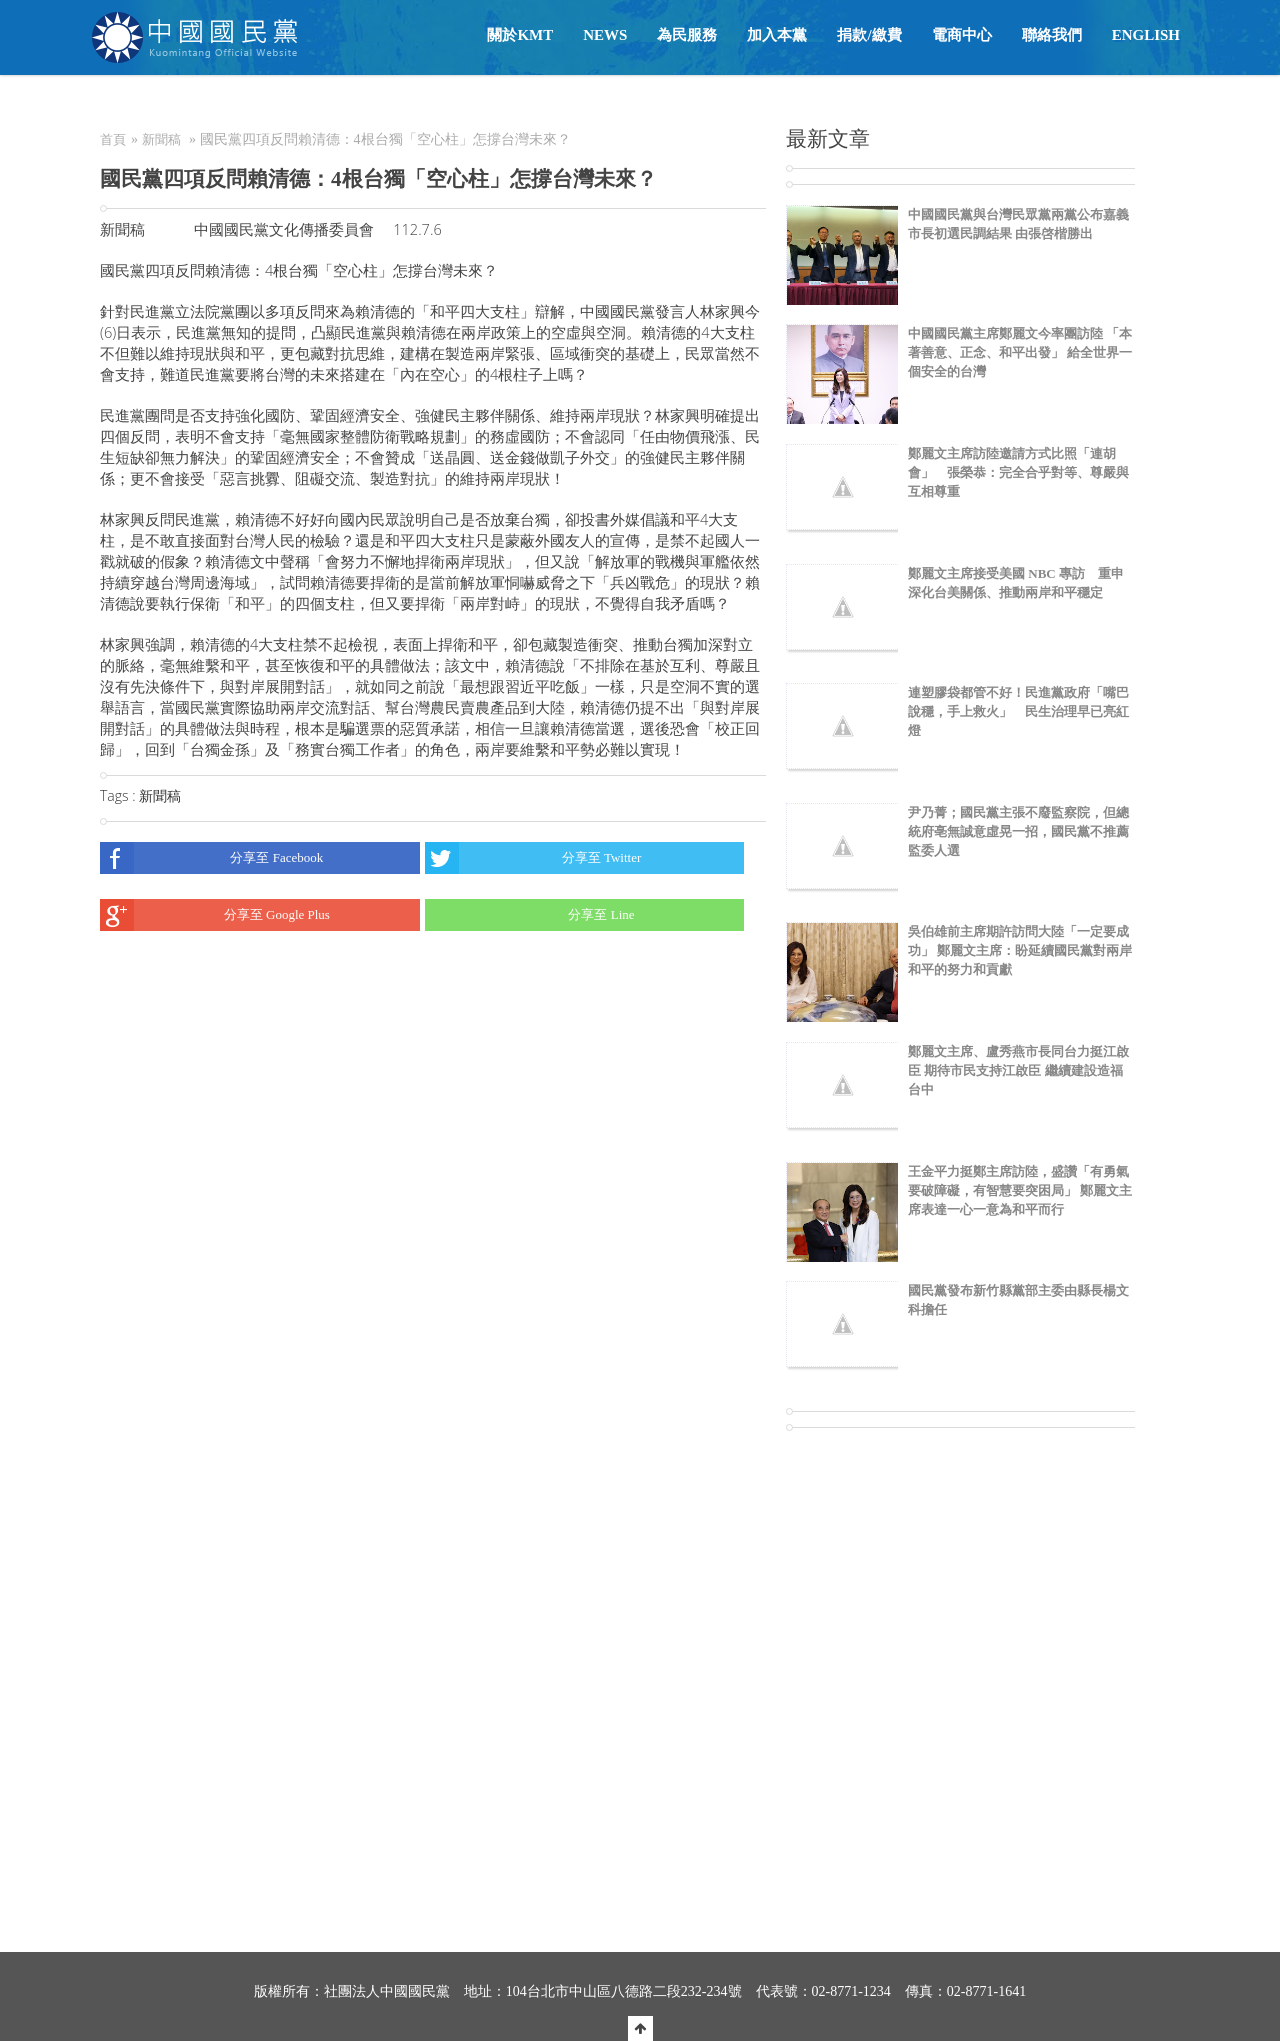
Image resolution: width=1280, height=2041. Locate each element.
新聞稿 (161, 139)
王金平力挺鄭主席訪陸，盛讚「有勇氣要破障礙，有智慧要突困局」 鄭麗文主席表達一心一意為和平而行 (1020, 1190)
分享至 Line (530, 915)
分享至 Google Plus (215, 915)
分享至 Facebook (211, 858)
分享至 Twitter (533, 858)
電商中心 (962, 35)
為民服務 (687, 35)
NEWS (605, 35)
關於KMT (520, 35)
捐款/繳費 (869, 35)
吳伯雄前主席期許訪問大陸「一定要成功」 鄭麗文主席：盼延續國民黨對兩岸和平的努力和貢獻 (1020, 950)
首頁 (113, 139)
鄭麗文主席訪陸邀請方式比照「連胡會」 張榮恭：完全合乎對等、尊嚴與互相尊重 (1018, 472)
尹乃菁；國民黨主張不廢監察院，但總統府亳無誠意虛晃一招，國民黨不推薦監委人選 (1018, 831)
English (1146, 35)
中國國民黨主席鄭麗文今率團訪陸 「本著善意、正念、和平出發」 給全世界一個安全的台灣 (1020, 352)
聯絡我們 (1052, 35)
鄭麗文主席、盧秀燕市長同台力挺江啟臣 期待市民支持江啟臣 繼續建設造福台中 (1018, 1070)
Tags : (119, 795)
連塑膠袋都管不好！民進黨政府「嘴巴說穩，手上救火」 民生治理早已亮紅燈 (1018, 711)
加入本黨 (777, 35)
